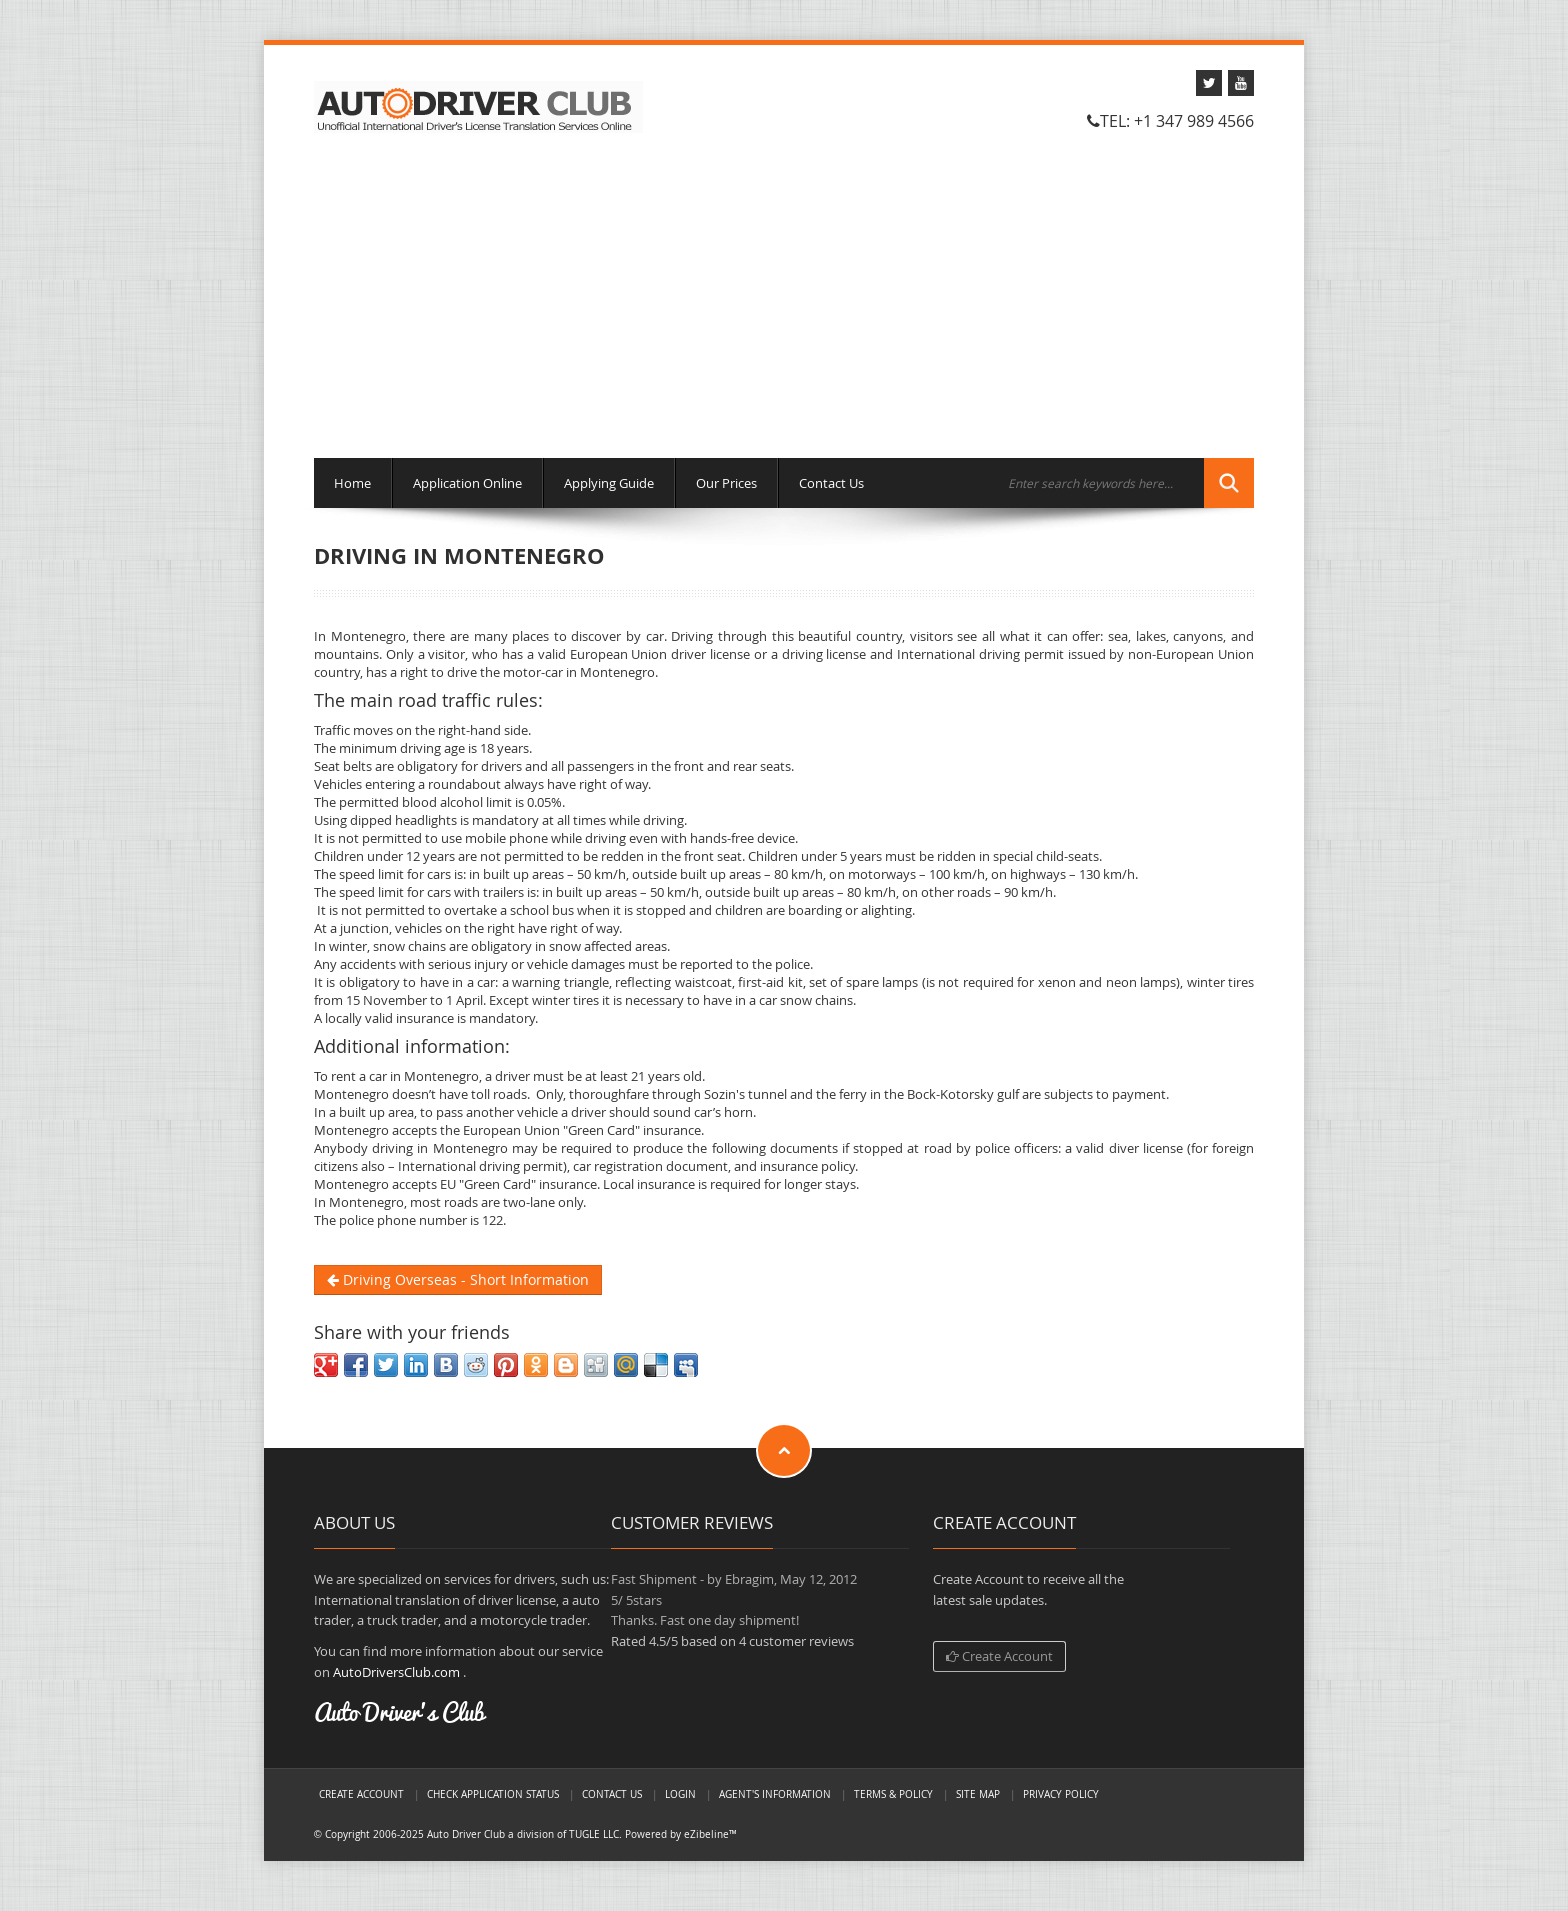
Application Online (467, 483)
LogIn (680, 1794)
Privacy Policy (1061, 1794)
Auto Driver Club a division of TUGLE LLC (523, 1834)
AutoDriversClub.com (396, 1672)
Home (352, 483)
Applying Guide (609, 483)
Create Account (999, 1656)
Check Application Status (493, 1794)
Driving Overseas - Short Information (458, 1279)
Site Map (978, 1794)
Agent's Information (775, 1794)
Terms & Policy (893, 1794)
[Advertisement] (784, 298)
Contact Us (831, 483)
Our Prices (726, 483)
